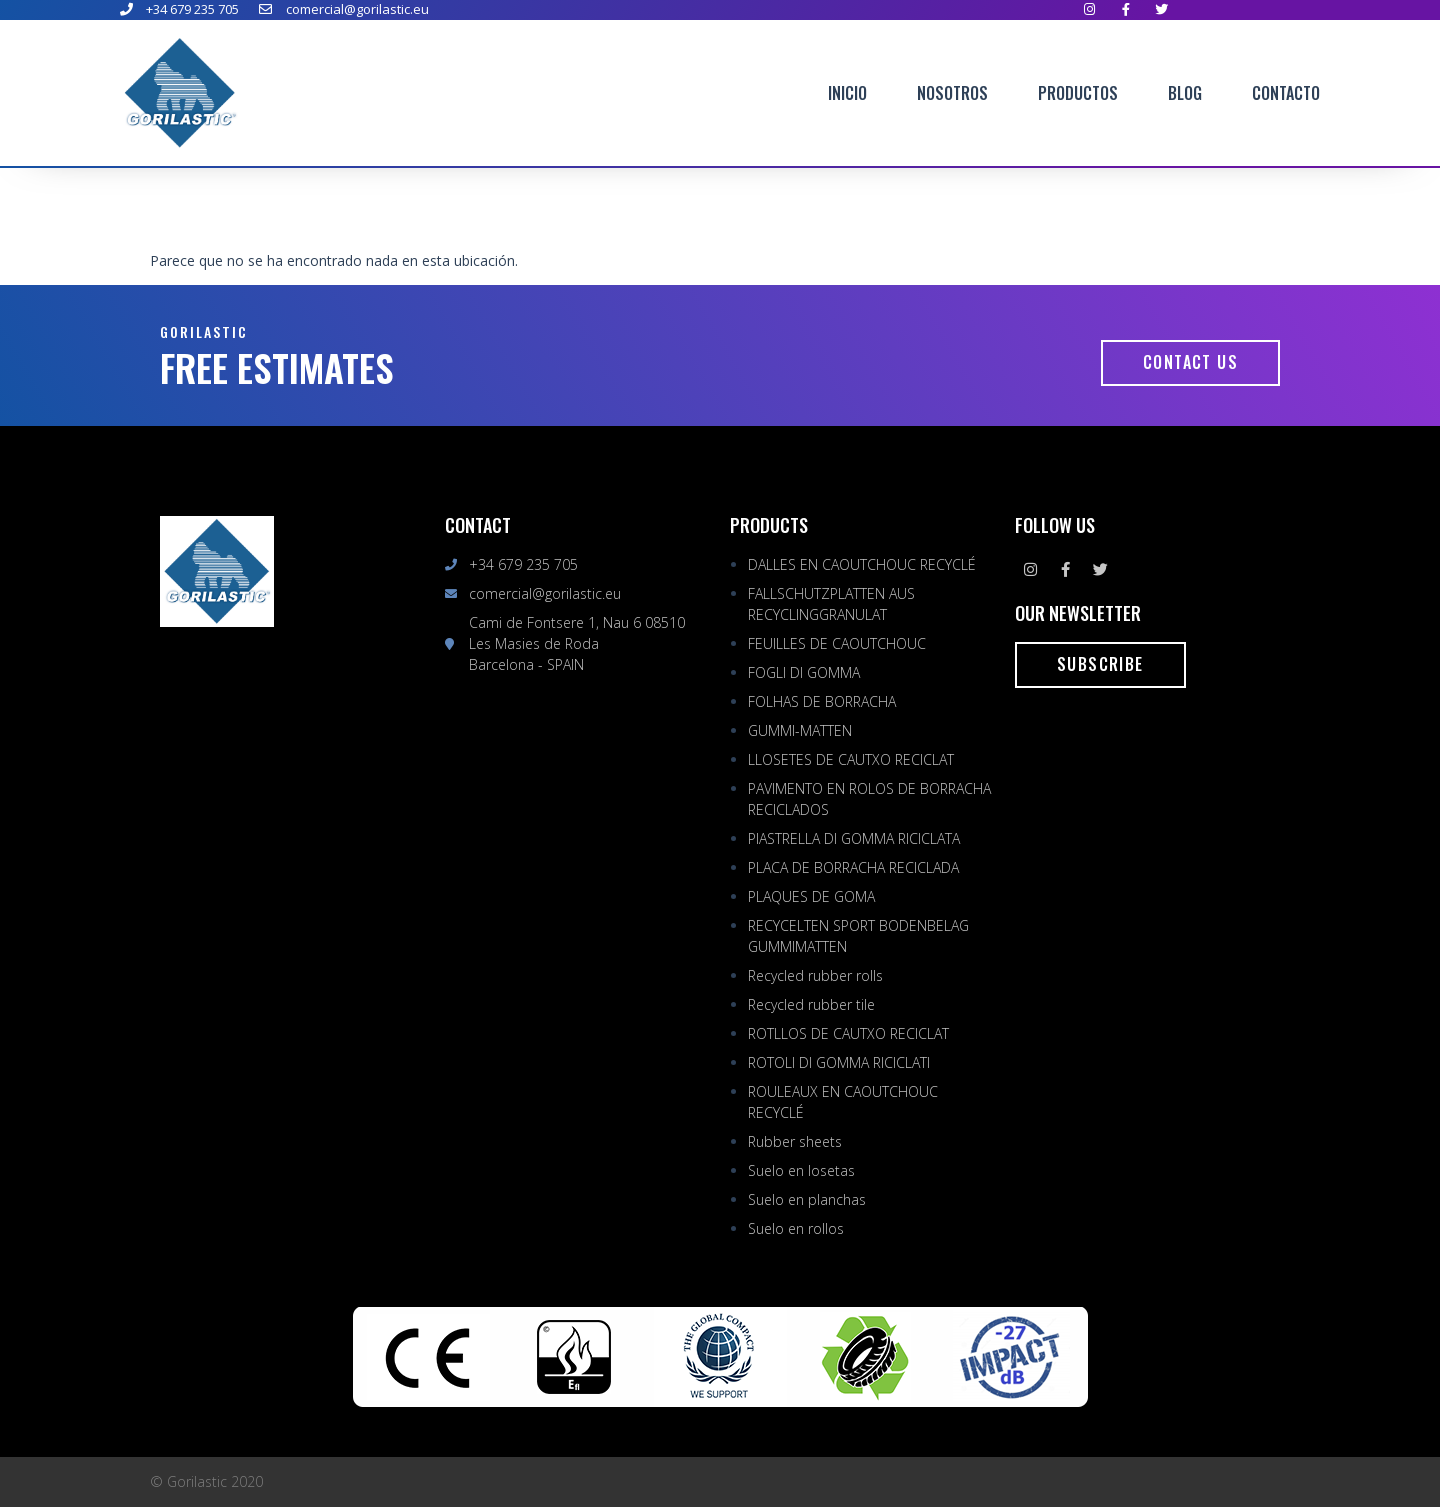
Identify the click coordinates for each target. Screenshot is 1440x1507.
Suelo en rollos (796, 1228)
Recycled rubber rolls (815, 975)
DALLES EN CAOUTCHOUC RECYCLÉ (862, 564)
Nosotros (952, 93)
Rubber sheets (795, 1141)
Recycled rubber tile (811, 1004)
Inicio (847, 93)
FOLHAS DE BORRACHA (822, 701)
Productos (1078, 93)
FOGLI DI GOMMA (804, 672)
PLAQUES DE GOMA (811, 896)
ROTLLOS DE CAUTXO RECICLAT (848, 1033)
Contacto (1286, 93)
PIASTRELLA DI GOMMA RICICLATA (854, 838)
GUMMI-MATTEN (800, 730)
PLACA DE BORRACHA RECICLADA (853, 867)
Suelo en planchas (807, 1199)
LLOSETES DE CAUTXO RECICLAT (851, 759)
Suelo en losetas (801, 1170)
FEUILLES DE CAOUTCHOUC (837, 643)
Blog (1185, 93)
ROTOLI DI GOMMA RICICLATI (839, 1062)
